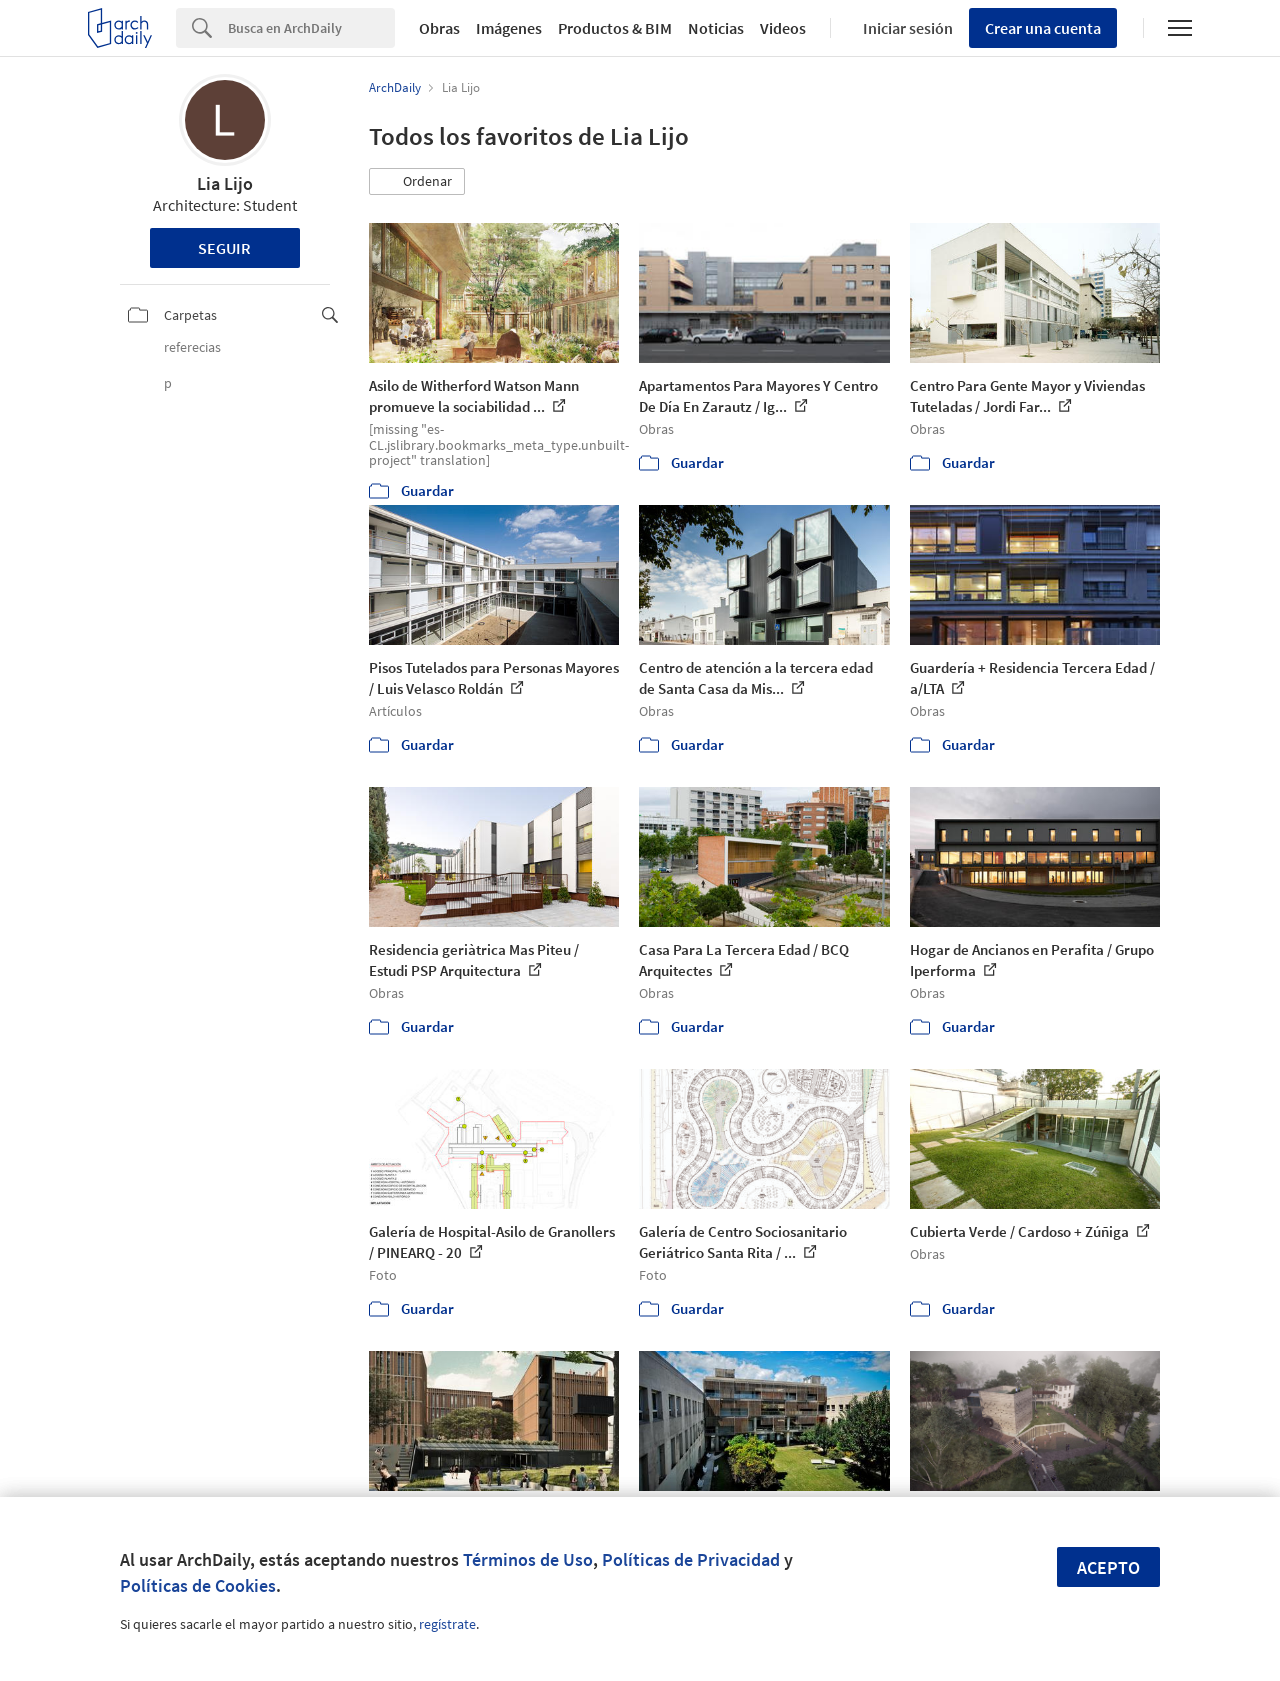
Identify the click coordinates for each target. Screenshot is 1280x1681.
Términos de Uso (528, 1559)
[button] (417, 182)
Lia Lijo (225, 183)
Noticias (716, 28)
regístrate (447, 1624)
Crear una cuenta (1043, 28)
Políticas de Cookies (198, 1585)
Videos (783, 28)
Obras (439, 28)
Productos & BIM (615, 28)
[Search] (311, 28)
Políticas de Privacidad (691, 1559)
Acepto (1108, 1567)
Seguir (224, 248)
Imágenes (509, 28)
